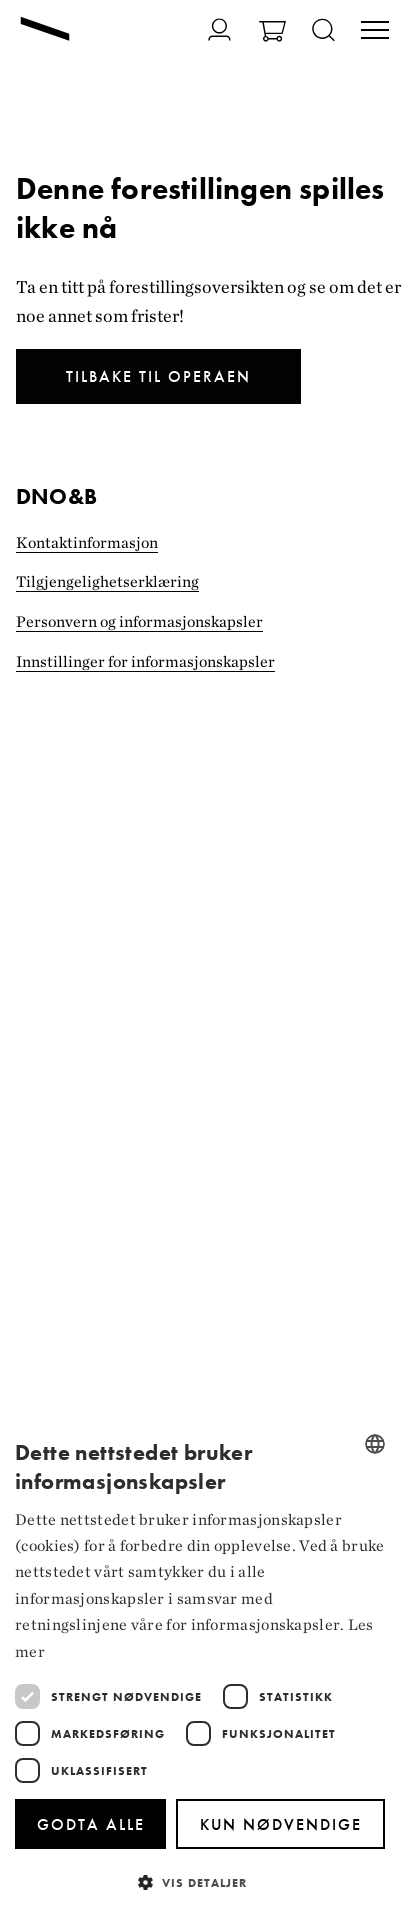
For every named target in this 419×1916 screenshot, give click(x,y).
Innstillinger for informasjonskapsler (145, 661)
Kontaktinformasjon (87, 542)
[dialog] (200, 1667)
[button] (200, 1881)
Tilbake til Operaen (158, 376)
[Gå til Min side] (219, 29)
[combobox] (375, 1444)
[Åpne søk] (323, 31)
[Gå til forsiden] (45, 31)
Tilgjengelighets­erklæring (107, 581)
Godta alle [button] (91, 1824)
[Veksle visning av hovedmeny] (375, 32)
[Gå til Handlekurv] (272, 33)
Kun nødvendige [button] (281, 1824)
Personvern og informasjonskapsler (139, 621)
